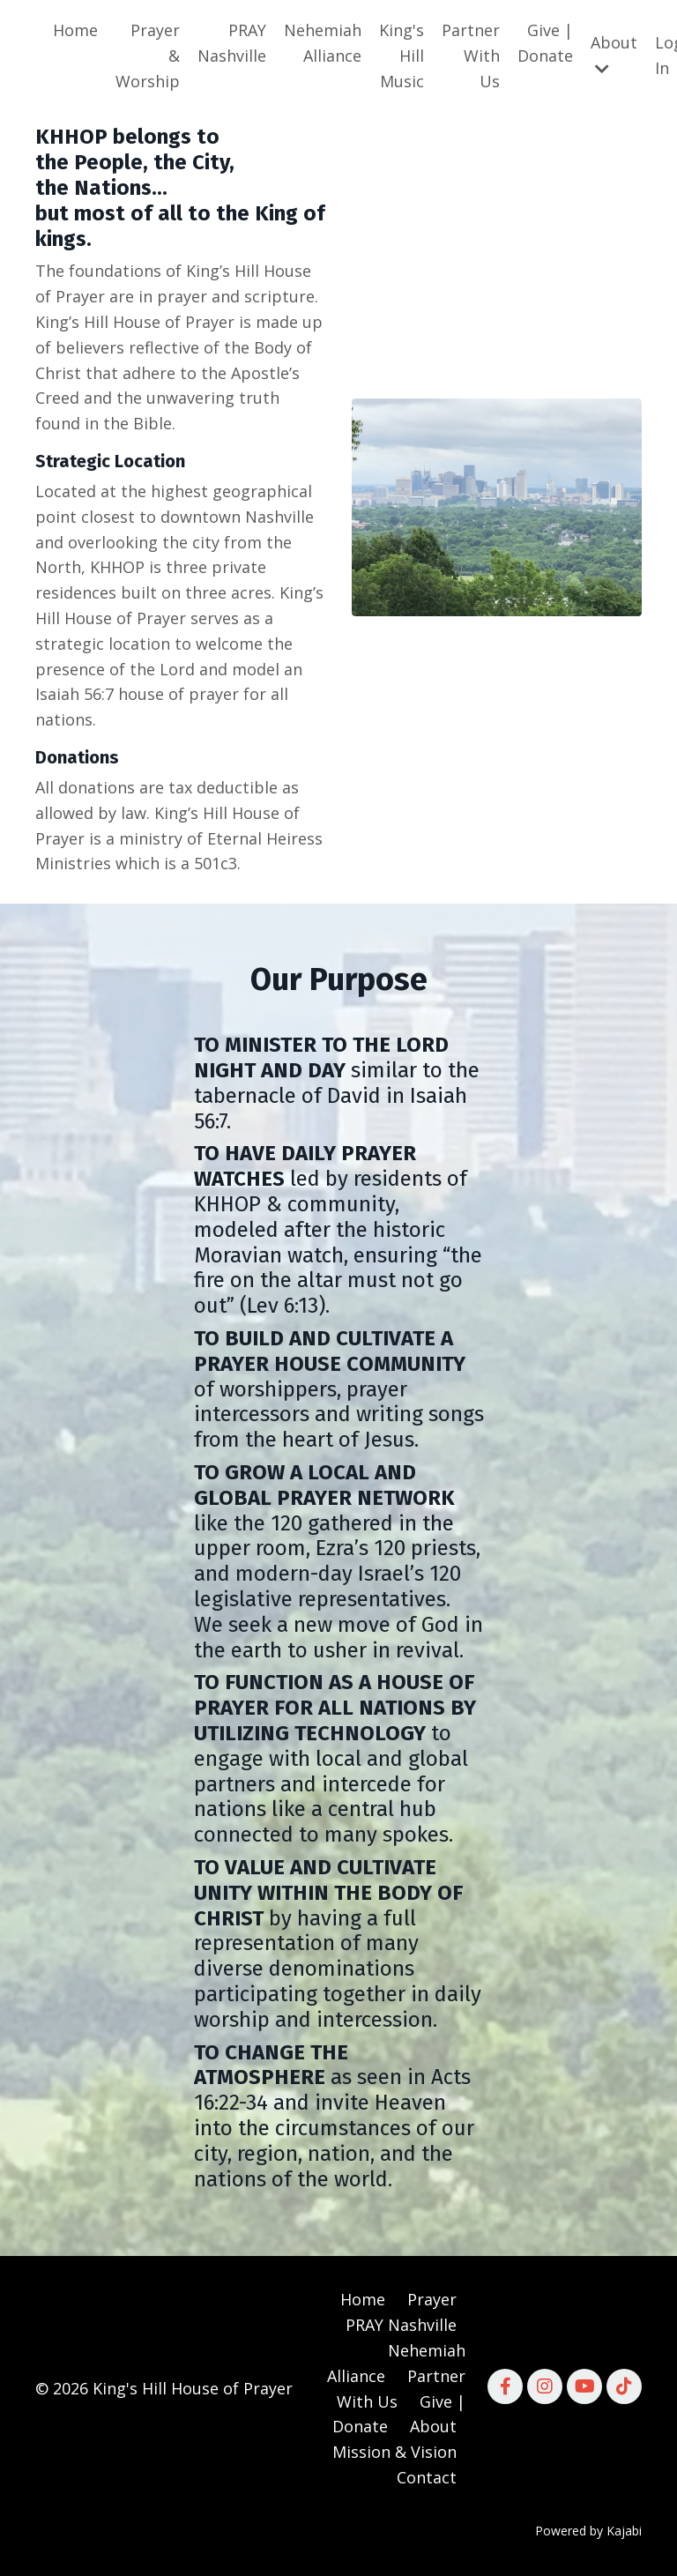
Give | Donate (545, 42)
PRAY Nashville (231, 42)
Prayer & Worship (147, 55)
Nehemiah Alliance (322, 42)
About (614, 54)
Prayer (432, 2299)
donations (96, 787)
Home (75, 30)
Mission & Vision (394, 2451)
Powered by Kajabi (588, 2530)
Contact (427, 2477)
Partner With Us (471, 55)
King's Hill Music (401, 55)
